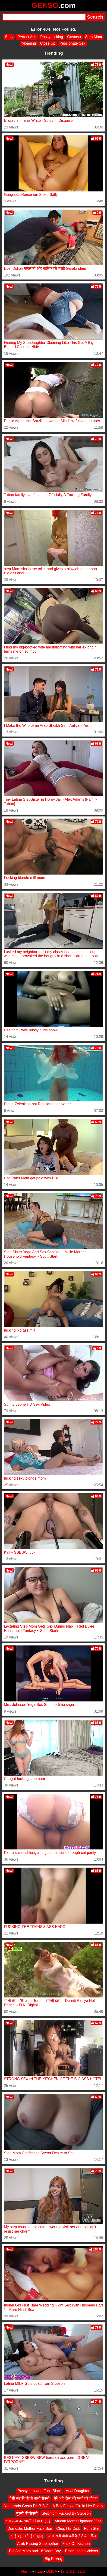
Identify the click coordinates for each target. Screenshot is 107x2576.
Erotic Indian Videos (81, 2551)
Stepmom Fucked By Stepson (66, 2513)
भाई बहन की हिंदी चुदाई (27, 2536)
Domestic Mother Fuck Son (29, 2528)
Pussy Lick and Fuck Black (40, 2491)
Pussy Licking (51, 37)
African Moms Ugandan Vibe (78, 2521)
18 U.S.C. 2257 (73, 2571)
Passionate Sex (72, 43)
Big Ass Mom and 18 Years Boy (35, 2551)
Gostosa (74, 37)
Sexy (9, 37)
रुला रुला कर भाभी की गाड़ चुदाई (27, 2521)
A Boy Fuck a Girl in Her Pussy (78, 2506)
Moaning (29, 43)
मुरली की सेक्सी (27, 2513)
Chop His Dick (68, 2528)
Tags (39, 2571)
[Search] (43, 17)
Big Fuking (53, 2558)
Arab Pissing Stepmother (37, 2544)
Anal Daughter (77, 2491)
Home (26, 2571)
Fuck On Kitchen (76, 2544)
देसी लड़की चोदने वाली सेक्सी (29, 2498)
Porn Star (92, 2528)
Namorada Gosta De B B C (26, 2506)
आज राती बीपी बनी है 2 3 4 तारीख (72, 2536)
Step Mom (93, 37)
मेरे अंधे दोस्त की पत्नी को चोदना (76, 2498)
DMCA (51, 2571)
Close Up (47, 43)
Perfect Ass (26, 37)
